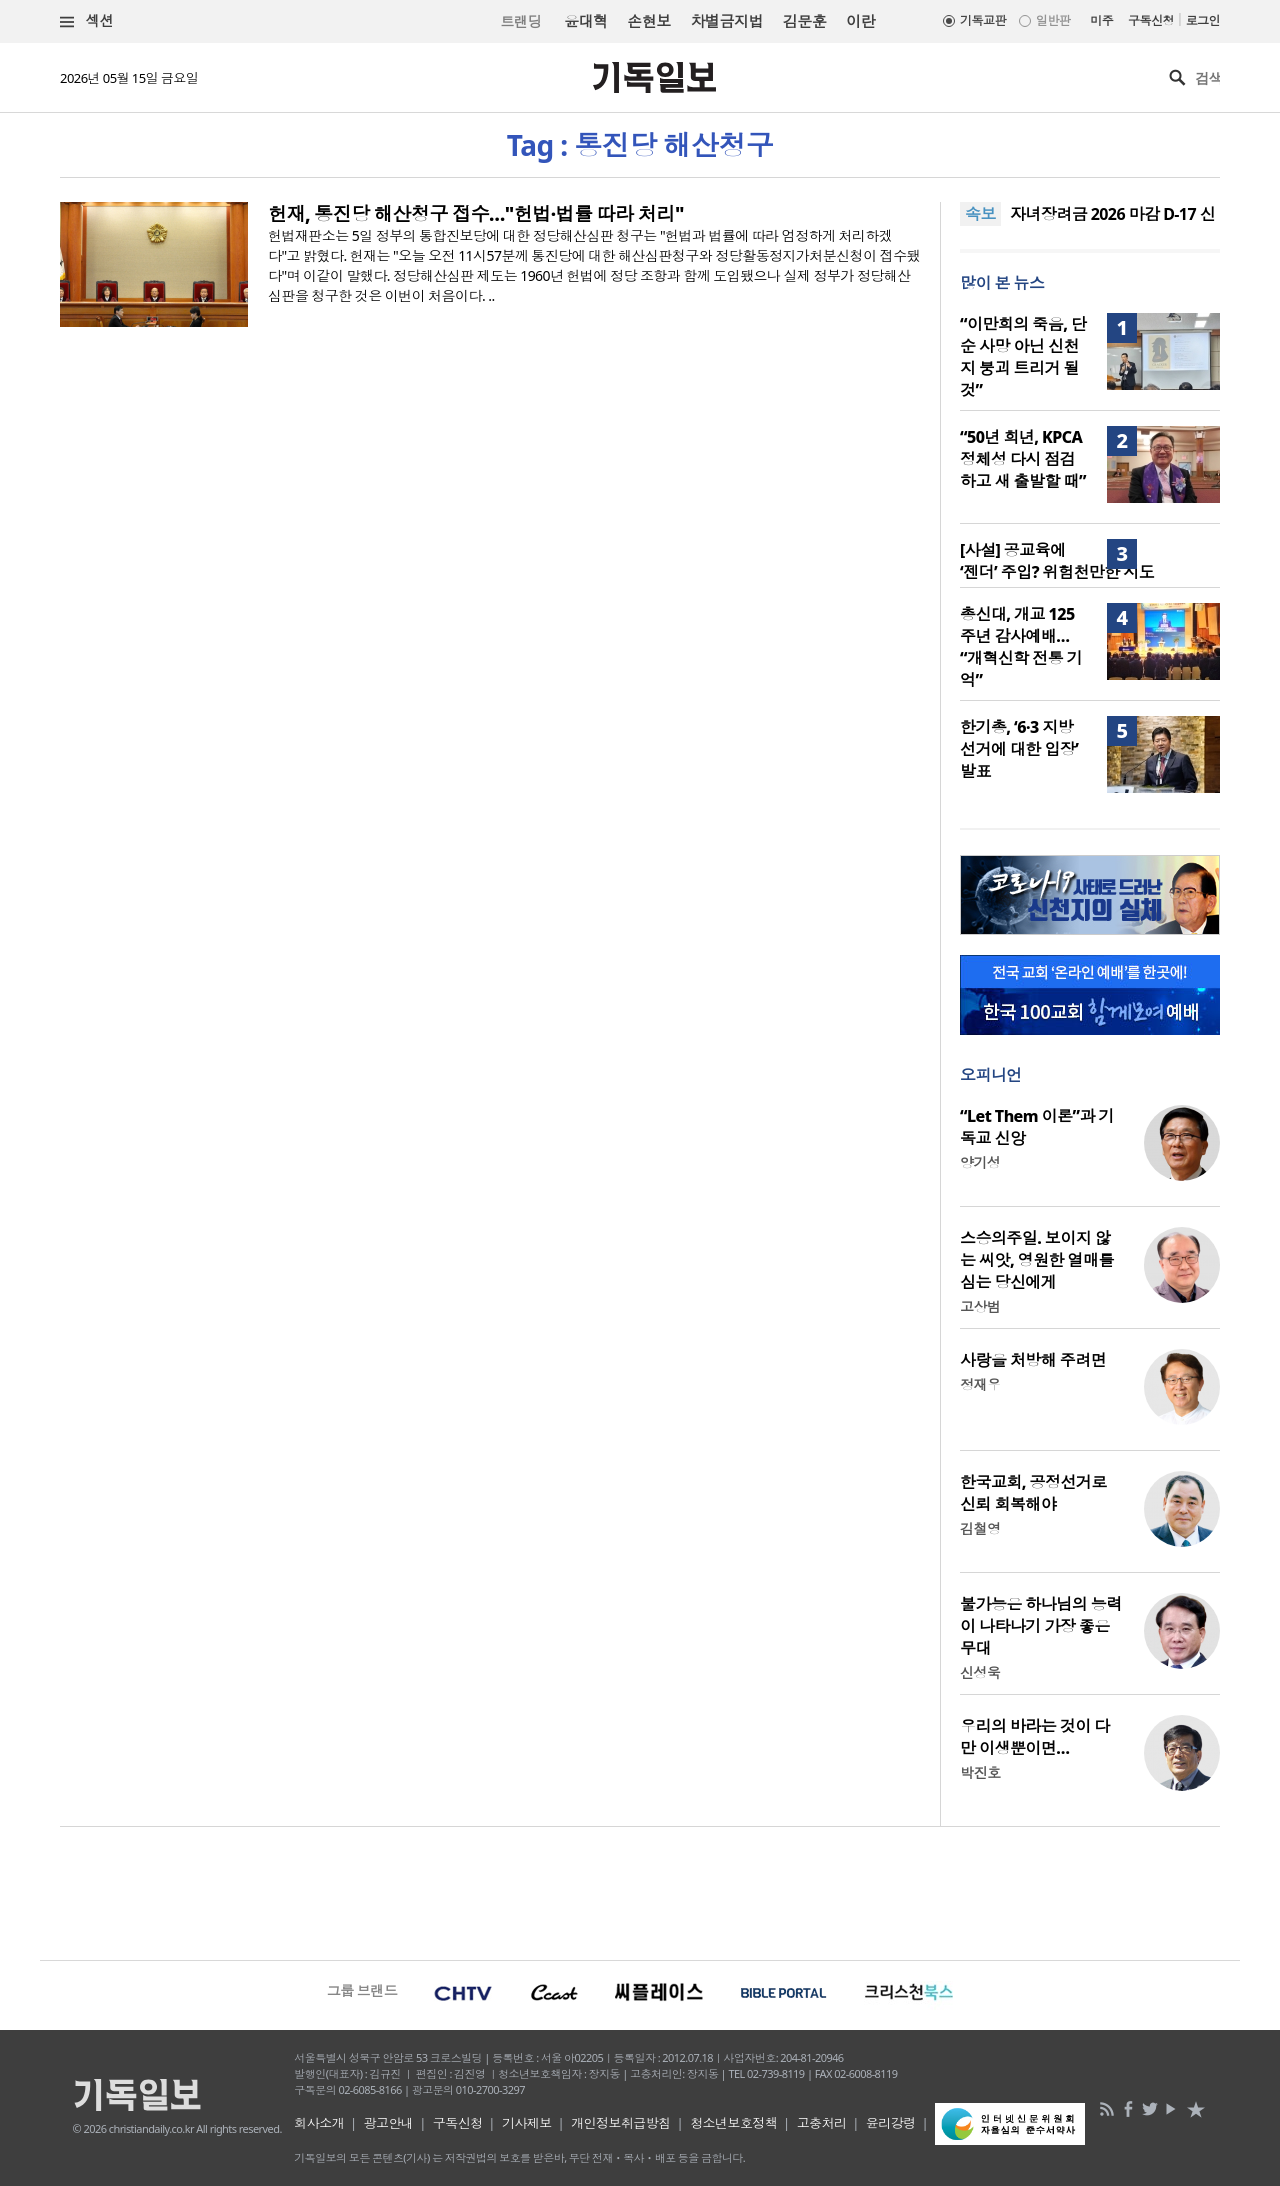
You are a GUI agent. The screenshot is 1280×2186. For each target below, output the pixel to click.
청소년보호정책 (733, 2123)
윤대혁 (585, 21)
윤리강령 (891, 2123)
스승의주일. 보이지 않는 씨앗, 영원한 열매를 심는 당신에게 (1037, 1260)
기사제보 (527, 2123)
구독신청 (1151, 20)
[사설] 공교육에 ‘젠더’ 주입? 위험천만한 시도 (1057, 561)
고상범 (980, 1306)
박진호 (980, 1772)
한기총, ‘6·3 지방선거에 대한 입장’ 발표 (1019, 749)
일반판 (1053, 20)
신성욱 (980, 1672)
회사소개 (319, 2123)
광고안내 (389, 2123)
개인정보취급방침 (621, 2123)
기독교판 (983, 20)
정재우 (980, 1384)
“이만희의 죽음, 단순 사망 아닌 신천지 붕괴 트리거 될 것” (1023, 357)
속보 (980, 214)
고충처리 (822, 2123)
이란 (860, 21)
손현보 (648, 21)
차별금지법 (727, 21)
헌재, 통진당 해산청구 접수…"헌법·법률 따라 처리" (476, 214)
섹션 (87, 21)
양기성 (980, 1162)
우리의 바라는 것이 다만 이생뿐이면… (1035, 1737)
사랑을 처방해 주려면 (1033, 1360)
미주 (1101, 20)
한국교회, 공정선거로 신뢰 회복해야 (1033, 1493)
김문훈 (804, 21)
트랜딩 (521, 21)
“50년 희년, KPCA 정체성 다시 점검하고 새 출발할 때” (1023, 459)
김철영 (980, 1528)
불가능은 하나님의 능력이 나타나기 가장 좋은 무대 (1041, 1626)
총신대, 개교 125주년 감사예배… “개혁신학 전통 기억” (1021, 647)
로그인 (1203, 20)
